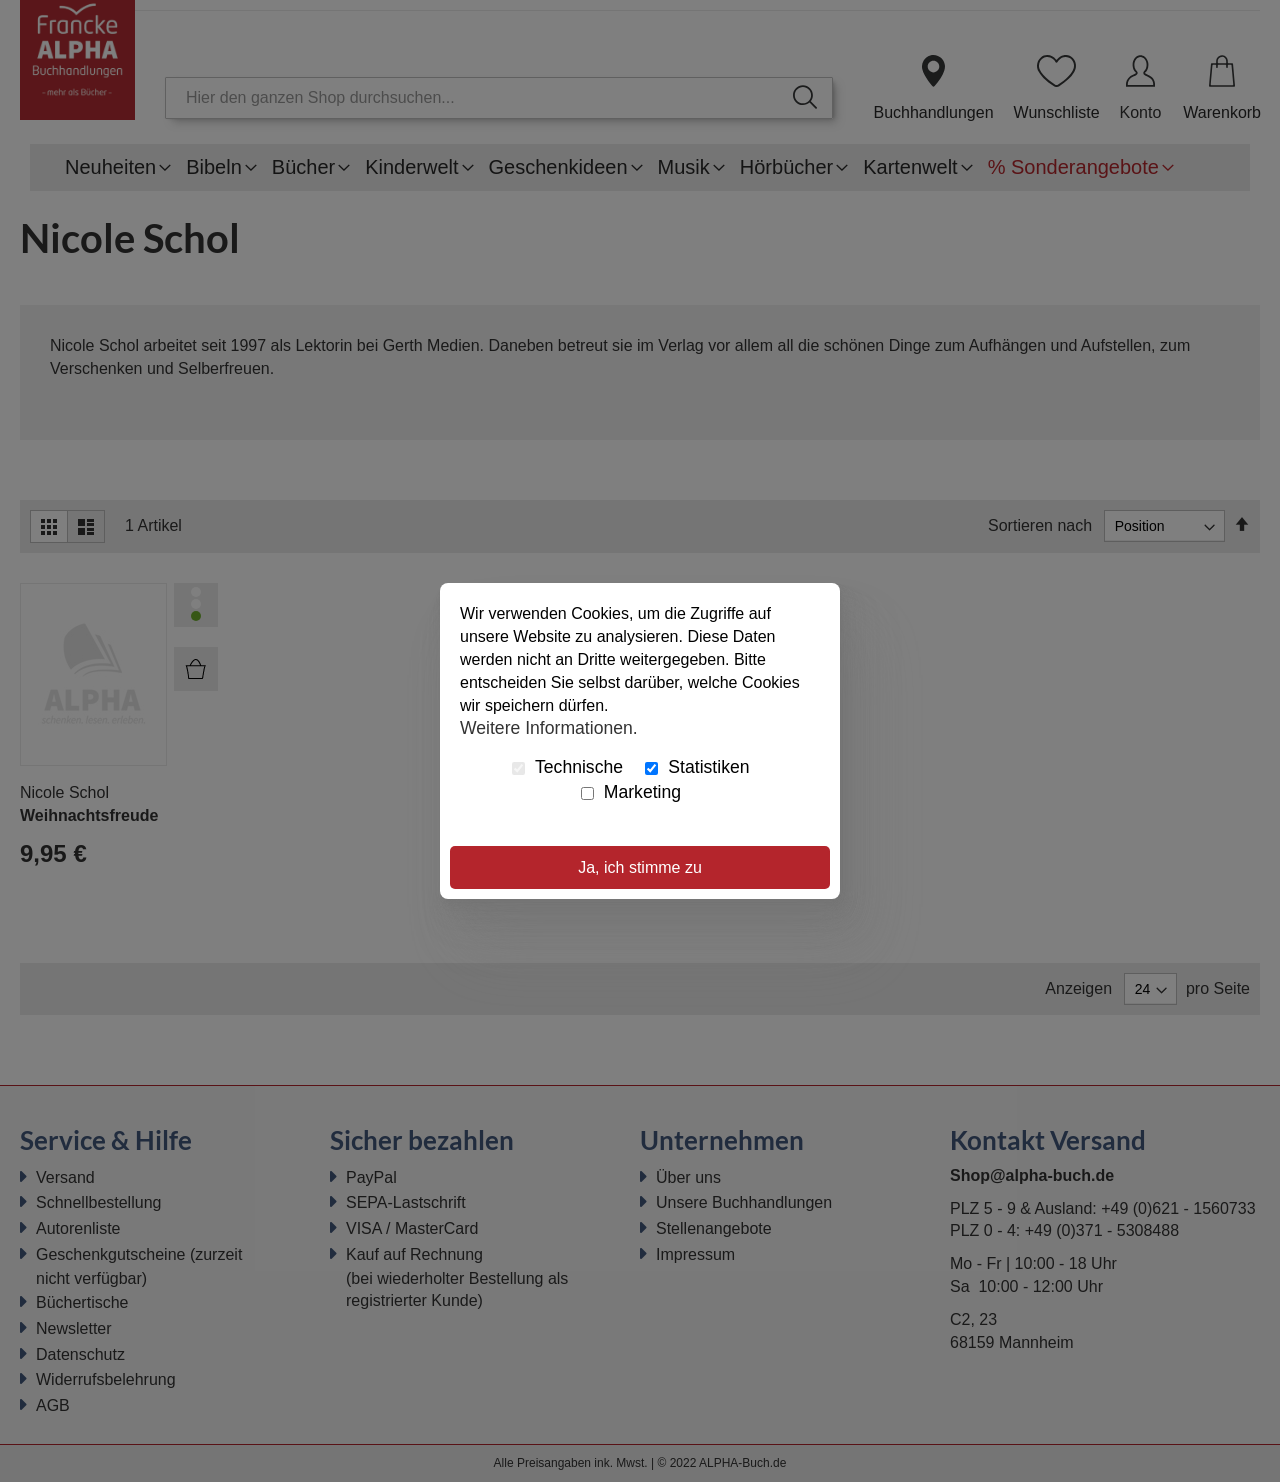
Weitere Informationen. (549, 727)
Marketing (631, 792)
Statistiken (697, 767)
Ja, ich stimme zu (640, 867)
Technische (567, 767)
